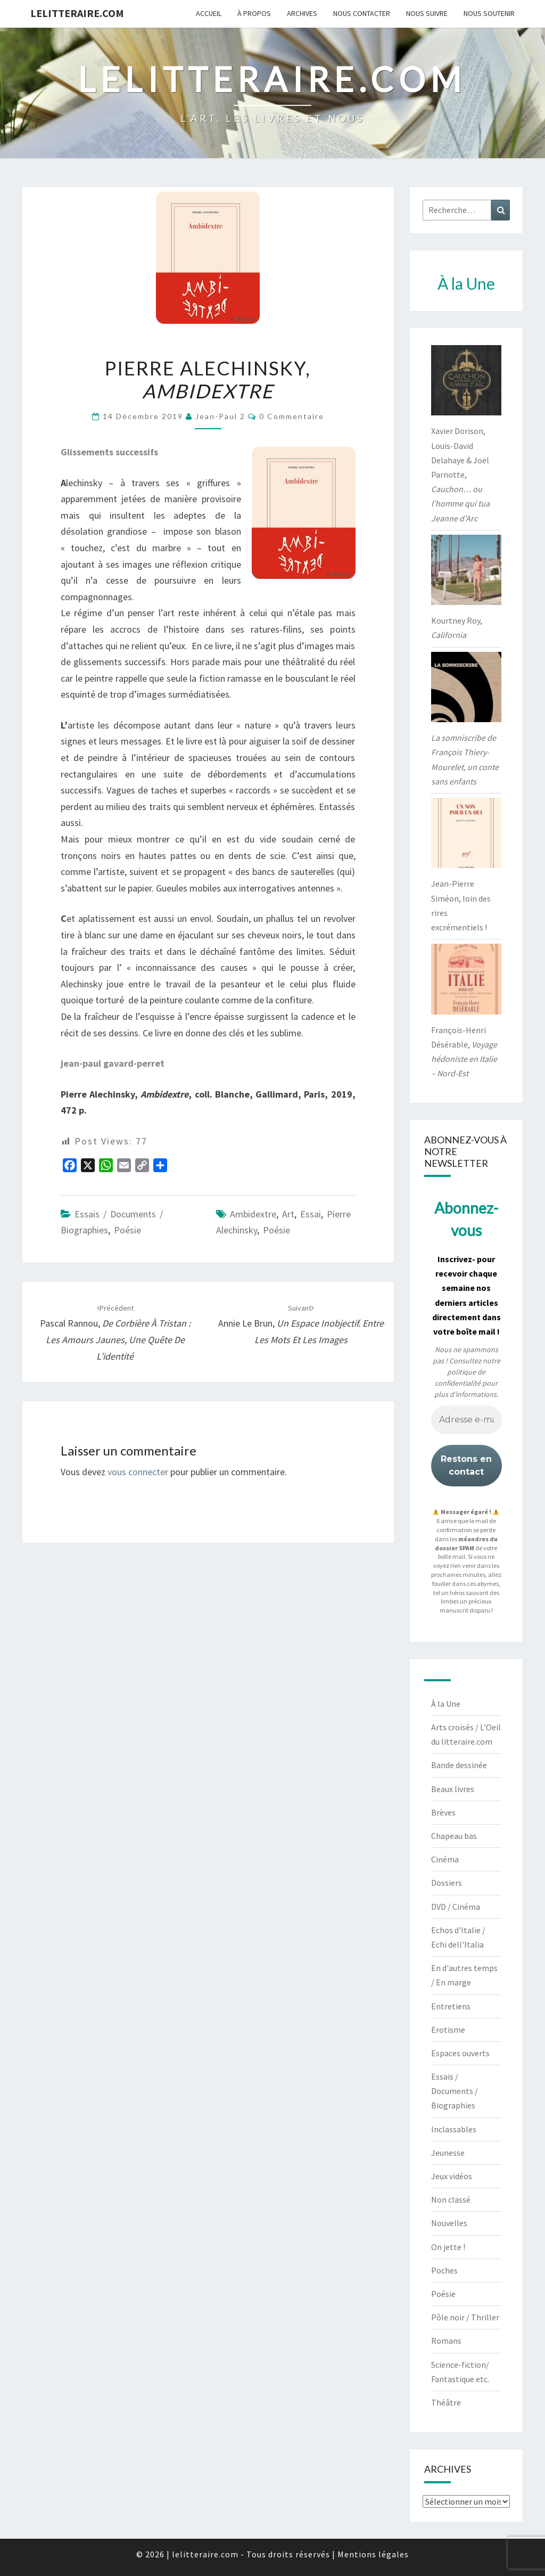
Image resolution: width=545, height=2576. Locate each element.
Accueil (208, 13)
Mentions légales (373, 2554)
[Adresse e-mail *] (466, 1419)
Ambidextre (253, 1214)
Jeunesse (448, 2152)
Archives (302, 13)
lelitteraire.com (77, 13)
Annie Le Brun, (301, 1324)
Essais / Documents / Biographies (454, 2091)
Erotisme (448, 2029)
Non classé (450, 2199)
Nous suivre (427, 13)
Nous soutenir (489, 13)
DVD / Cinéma (455, 1906)
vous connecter (138, 1472)
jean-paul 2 (220, 416)
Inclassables (453, 2129)
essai (310, 1214)
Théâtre (446, 2402)
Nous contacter (361, 13)
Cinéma (445, 1859)
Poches (444, 2270)
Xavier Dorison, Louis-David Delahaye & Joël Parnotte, (460, 474)
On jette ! (448, 2247)
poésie (276, 1230)
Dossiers (446, 1882)
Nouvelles (449, 2223)
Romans (446, 2340)
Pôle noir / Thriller (465, 2317)
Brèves (443, 1812)
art (288, 1214)
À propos (254, 13)
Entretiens (450, 2006)
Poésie (127, 1230)
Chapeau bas (454, 1835)
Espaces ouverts (460, 2053)
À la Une (445, 1703)
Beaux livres (452, 1789)
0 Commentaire (291, 416)
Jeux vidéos (451, 2176)
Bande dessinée (459, 1765)
